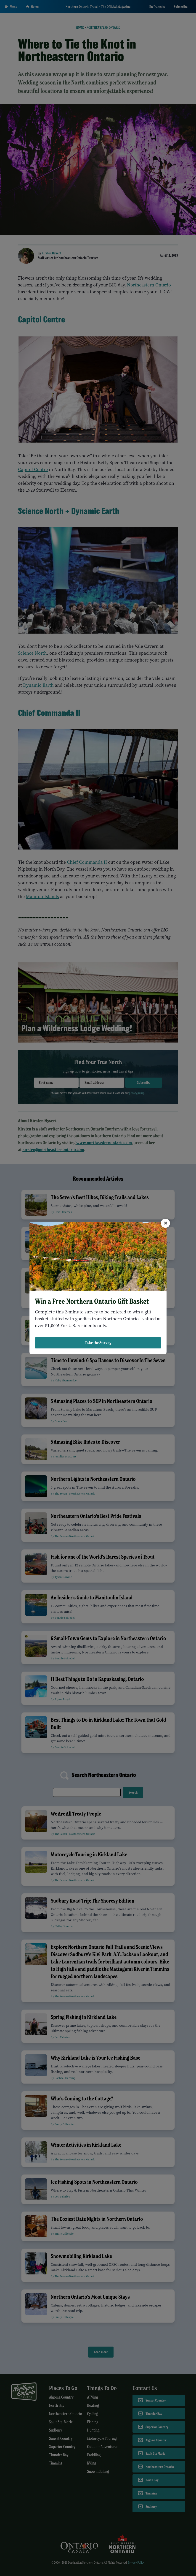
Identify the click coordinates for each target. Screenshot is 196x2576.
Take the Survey (98, 1342)
